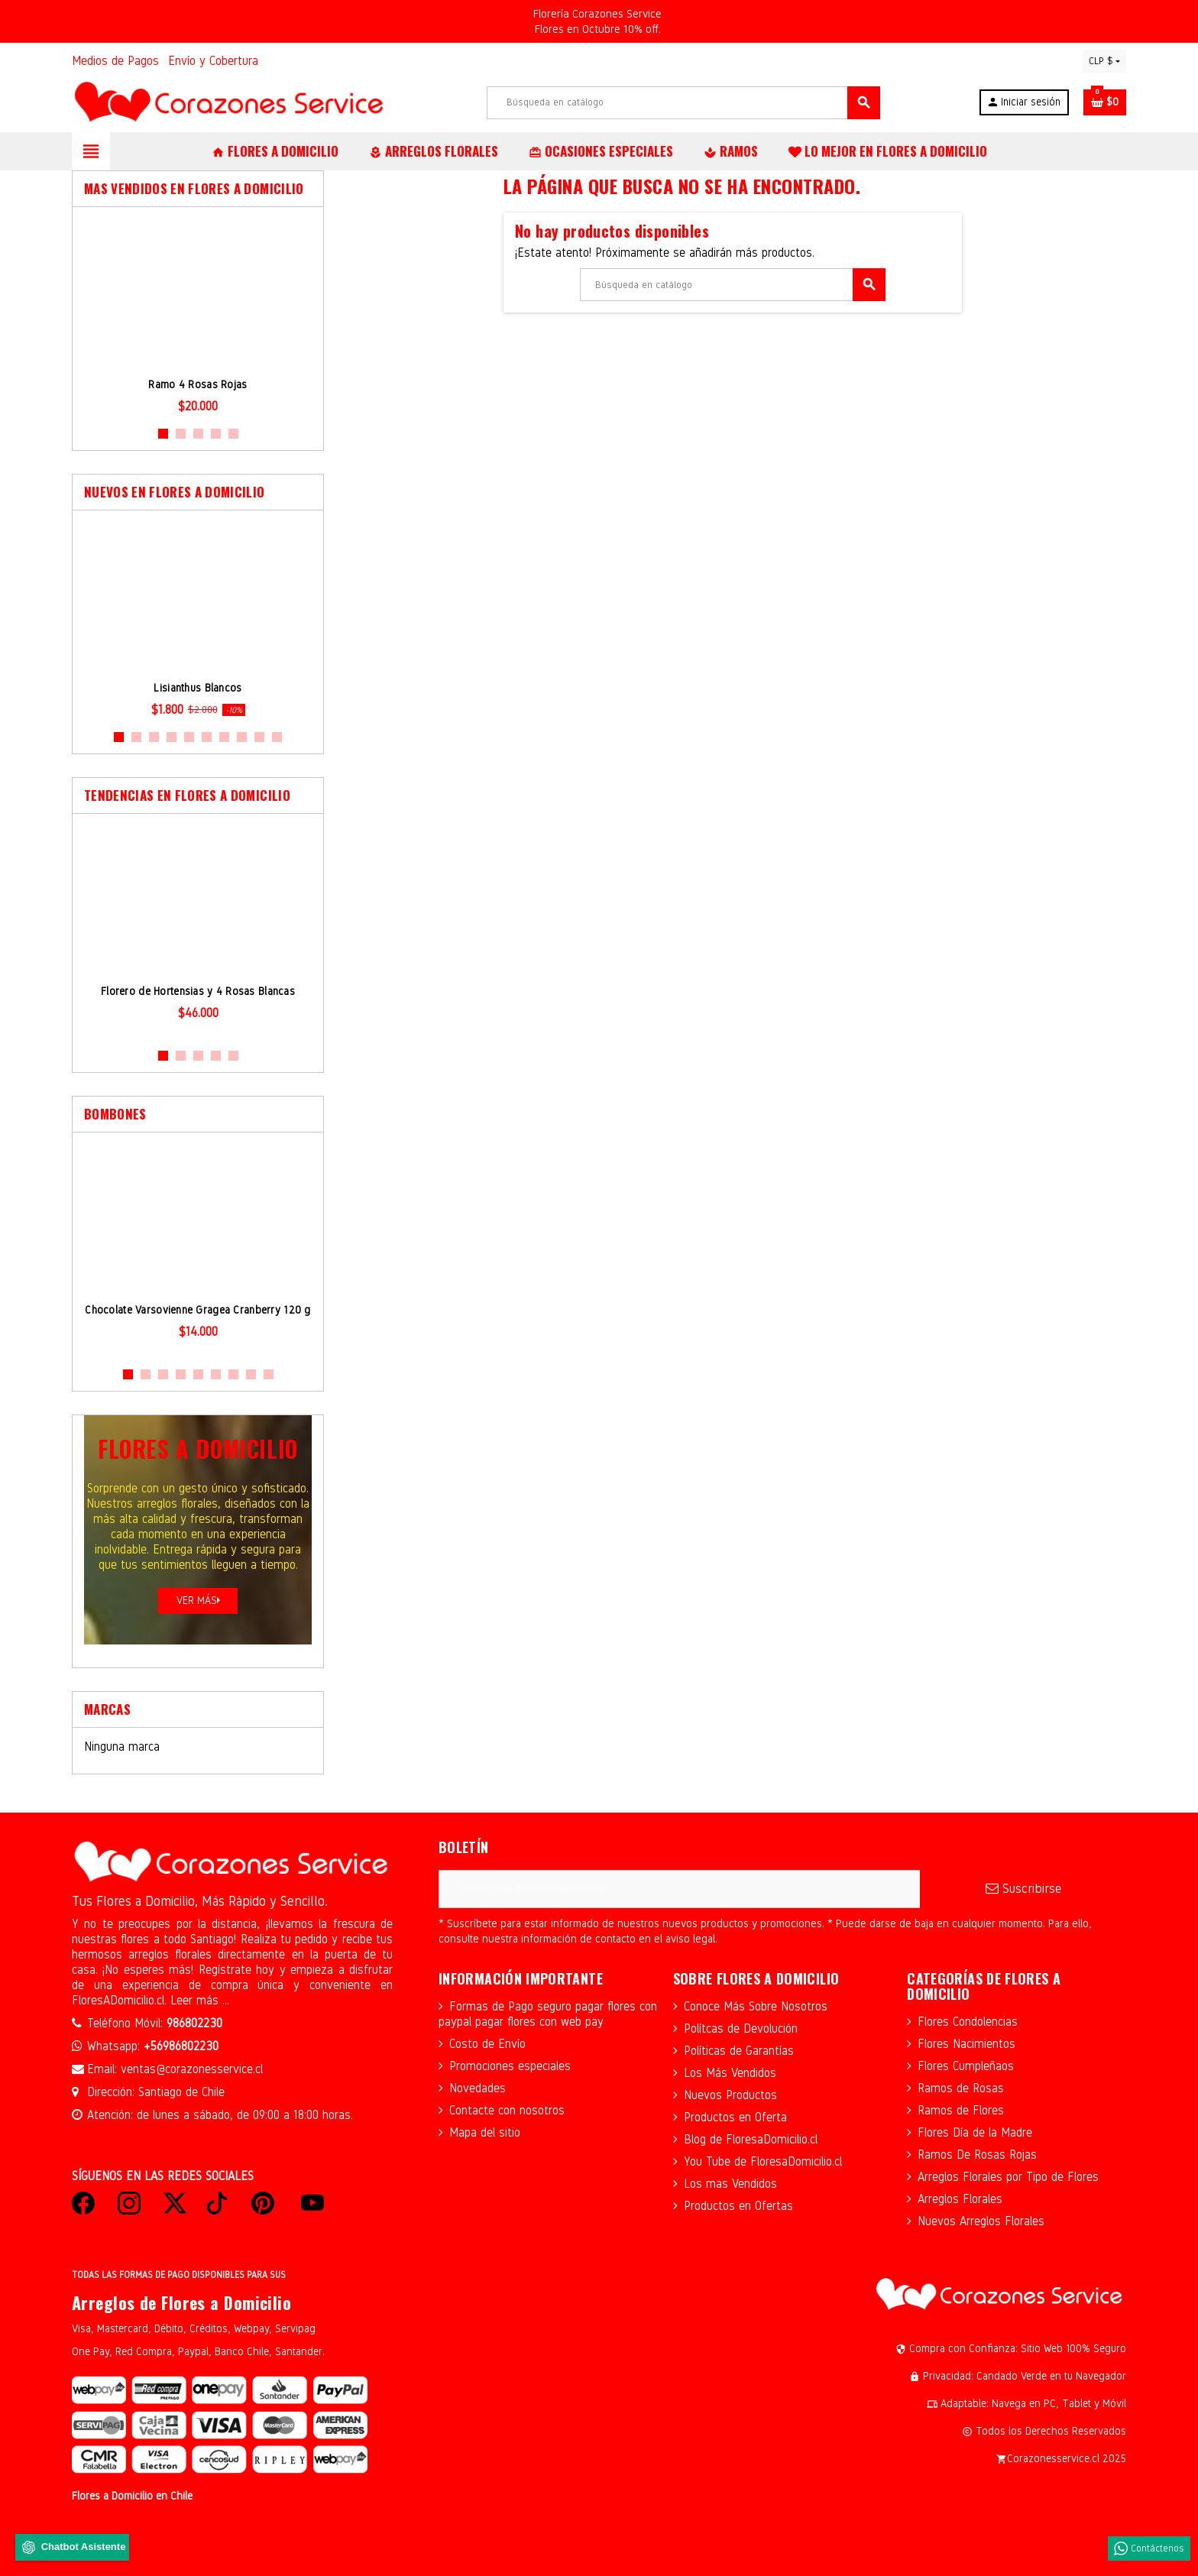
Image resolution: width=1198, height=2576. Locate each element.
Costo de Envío (487, 2043)
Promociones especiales (510, 2066)
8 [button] (242, 737)
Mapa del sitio (484, 2132)
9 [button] (259, 737)
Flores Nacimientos (966, 2043)
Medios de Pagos (115, 60)
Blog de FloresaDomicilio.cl (751, 2139)
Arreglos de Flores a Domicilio (181, 2302)
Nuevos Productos (730, 2095)
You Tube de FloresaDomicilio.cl (763, 2161)
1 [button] (163, 434)
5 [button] (233, 434)
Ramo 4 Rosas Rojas (197, 384)
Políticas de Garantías (739, 2050)
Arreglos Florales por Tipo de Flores (1008, 2176)
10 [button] (277, 737)
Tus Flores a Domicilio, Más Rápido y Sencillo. (200, 1901)
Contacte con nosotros (507, 2110)
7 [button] (224, 737)
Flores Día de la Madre (975, 2132)
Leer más (196, 2000)
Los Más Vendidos (730, 2073)
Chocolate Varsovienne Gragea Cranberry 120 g (197, 1310)
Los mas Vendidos (730, 2183)
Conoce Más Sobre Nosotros (755, 2006)
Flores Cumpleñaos (966, 2066)
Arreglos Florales (960, 2199)
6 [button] (207, 737)
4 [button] (216, 434)
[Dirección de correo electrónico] (679, 1889)
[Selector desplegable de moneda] (1104, 61)
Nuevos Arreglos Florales (981, 2221)
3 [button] (198, 434)
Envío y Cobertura (213, 60)
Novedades (477, 2088)
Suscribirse (1023, 1889)
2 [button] (181, 434)
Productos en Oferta (735, 2117)
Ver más (198, 1600)
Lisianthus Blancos (197, 688)
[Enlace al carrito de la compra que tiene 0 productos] (1104, 102)
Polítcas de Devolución (741, 2028)
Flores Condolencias (968, 2021)
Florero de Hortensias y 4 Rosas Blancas (198, 991)
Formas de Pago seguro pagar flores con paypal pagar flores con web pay (548, 2014)
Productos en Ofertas (738, 2206)
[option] (198, 316)
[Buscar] (683, 102)
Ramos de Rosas (961, 2088)
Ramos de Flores (961, 2110)
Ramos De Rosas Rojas (977, 2154)
